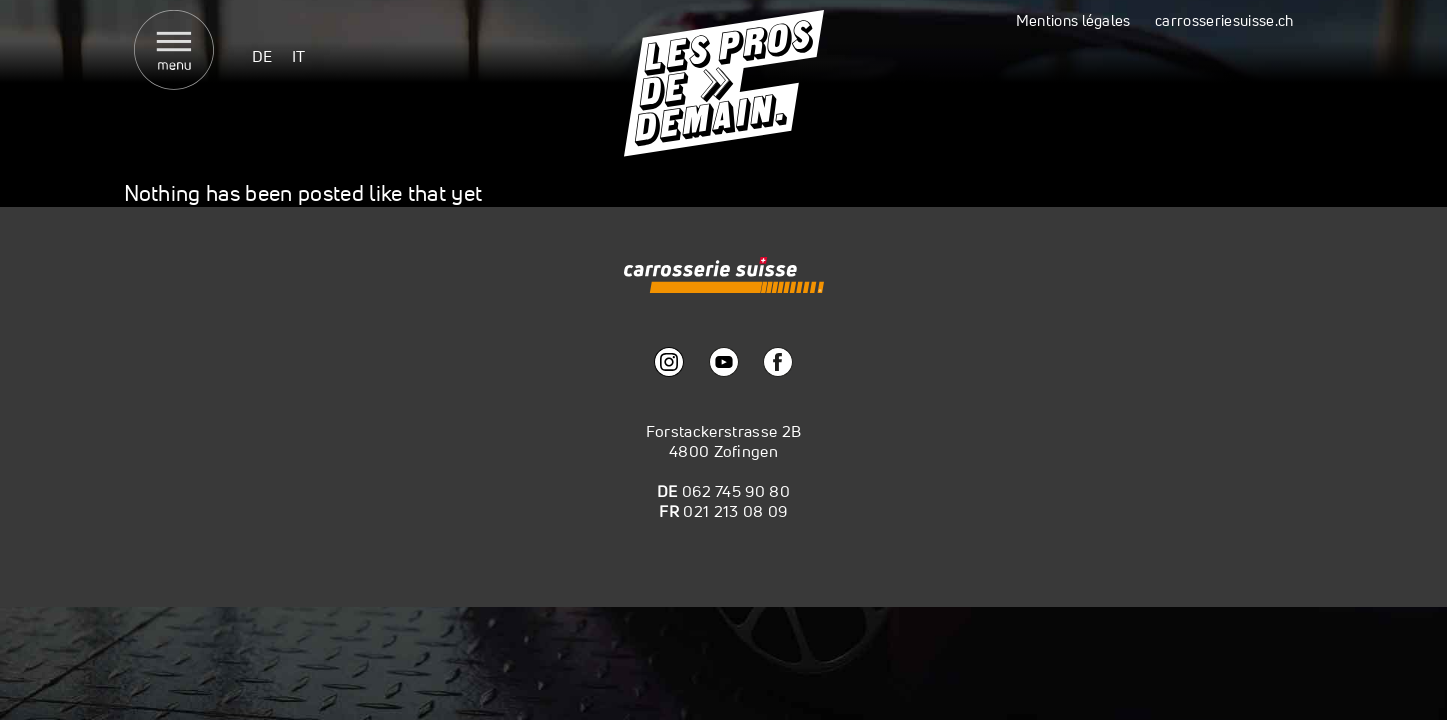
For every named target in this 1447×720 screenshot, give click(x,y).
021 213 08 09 (735, 511)
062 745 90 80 (736, 491)
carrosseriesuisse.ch (1224, 20)
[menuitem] (262, 55)
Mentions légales (1073, 20)
